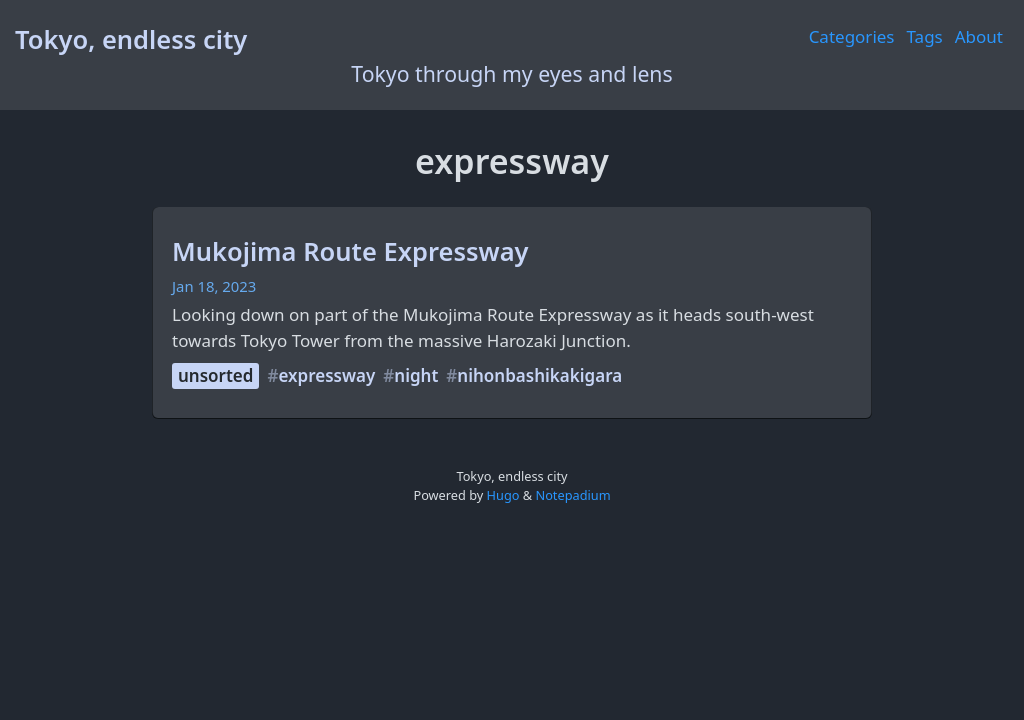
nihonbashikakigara (539, 375)
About (979, 36)
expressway (326, 375)
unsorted (215, 375)
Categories (852, 36)
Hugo (503, 495)
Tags (925, 36)
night (416, 375)
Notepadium (572, 495)
